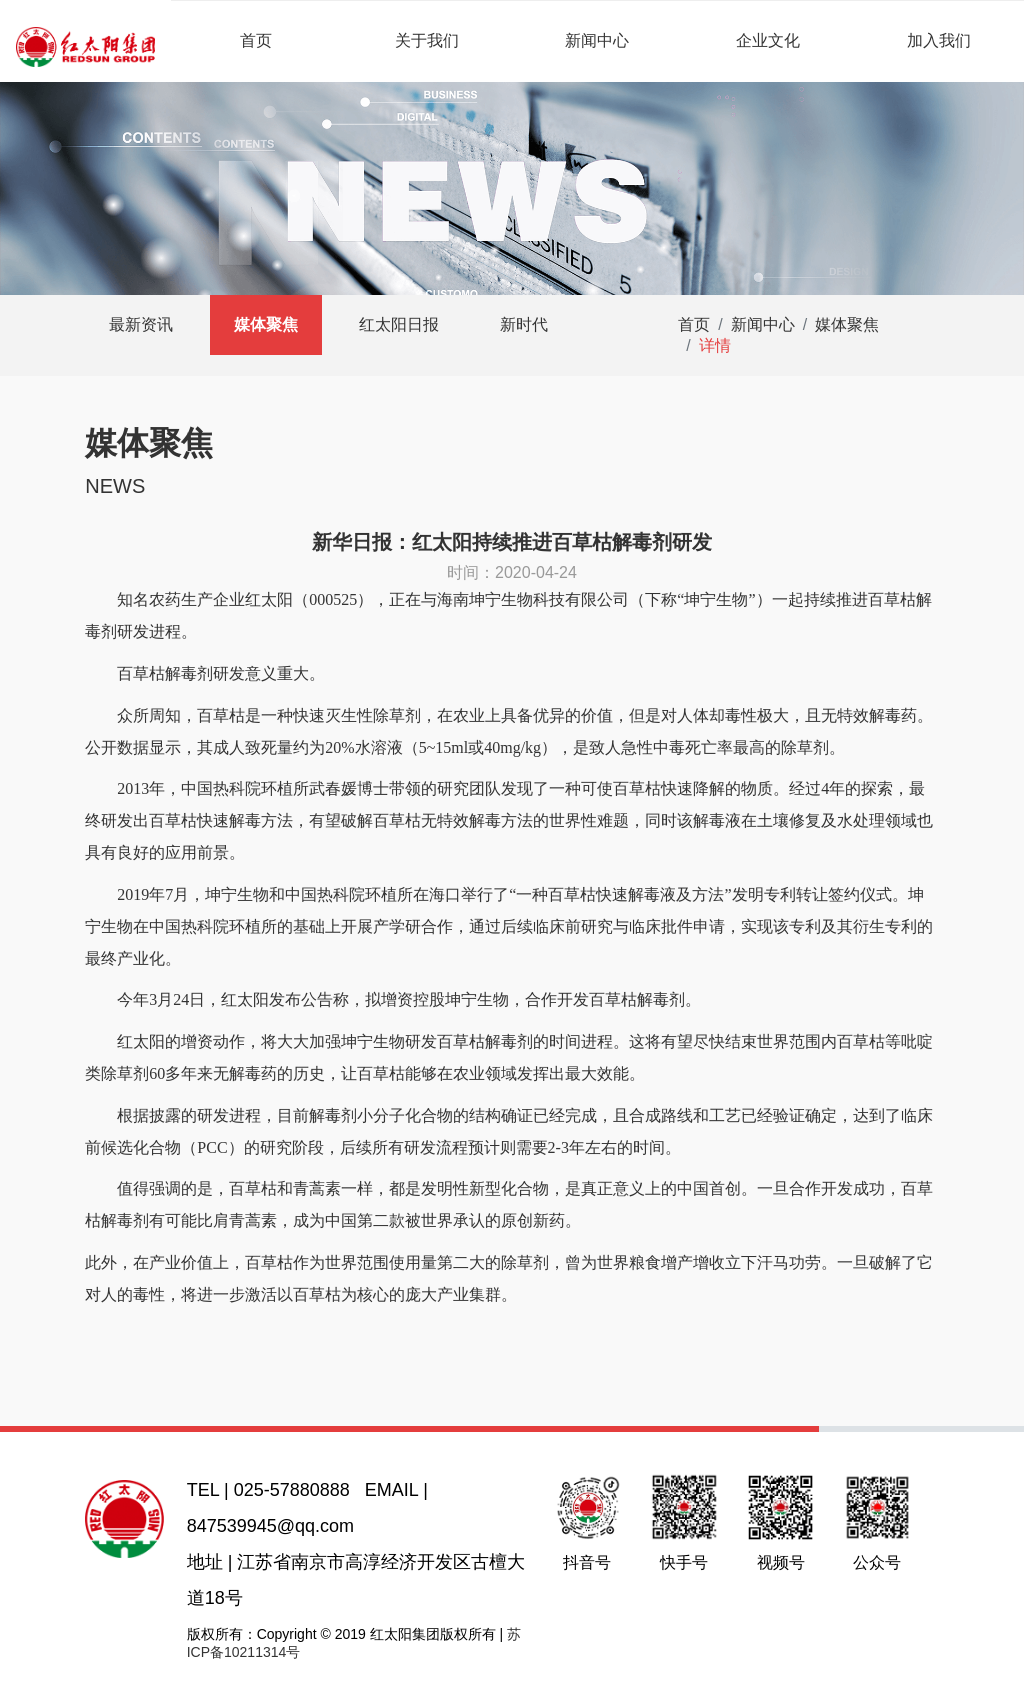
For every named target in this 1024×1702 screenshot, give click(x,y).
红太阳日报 (399, 324)
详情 (715, 345)
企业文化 (768, 40)
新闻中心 (597, 40)
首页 (256, 40)
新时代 (524, 324)
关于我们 (427, 40)
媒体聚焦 (266, 324)
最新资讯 (141, 324)
